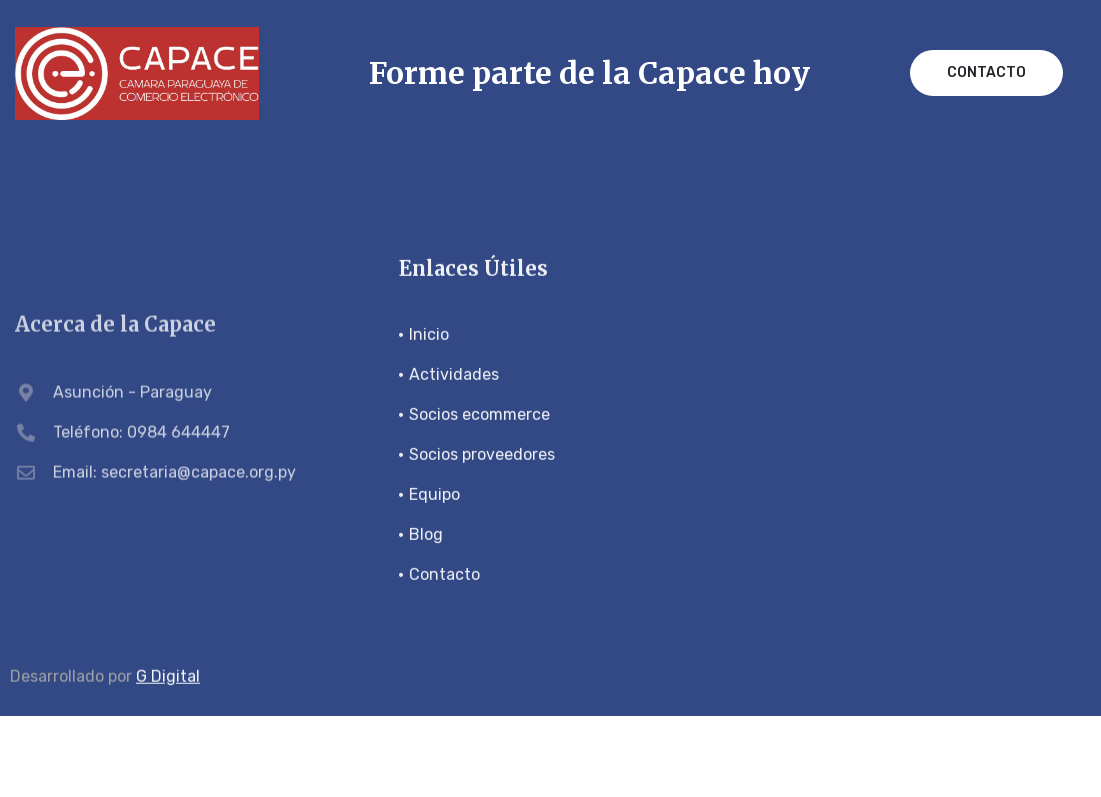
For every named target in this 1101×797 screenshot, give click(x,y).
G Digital (168, 676)
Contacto (986, 72)
